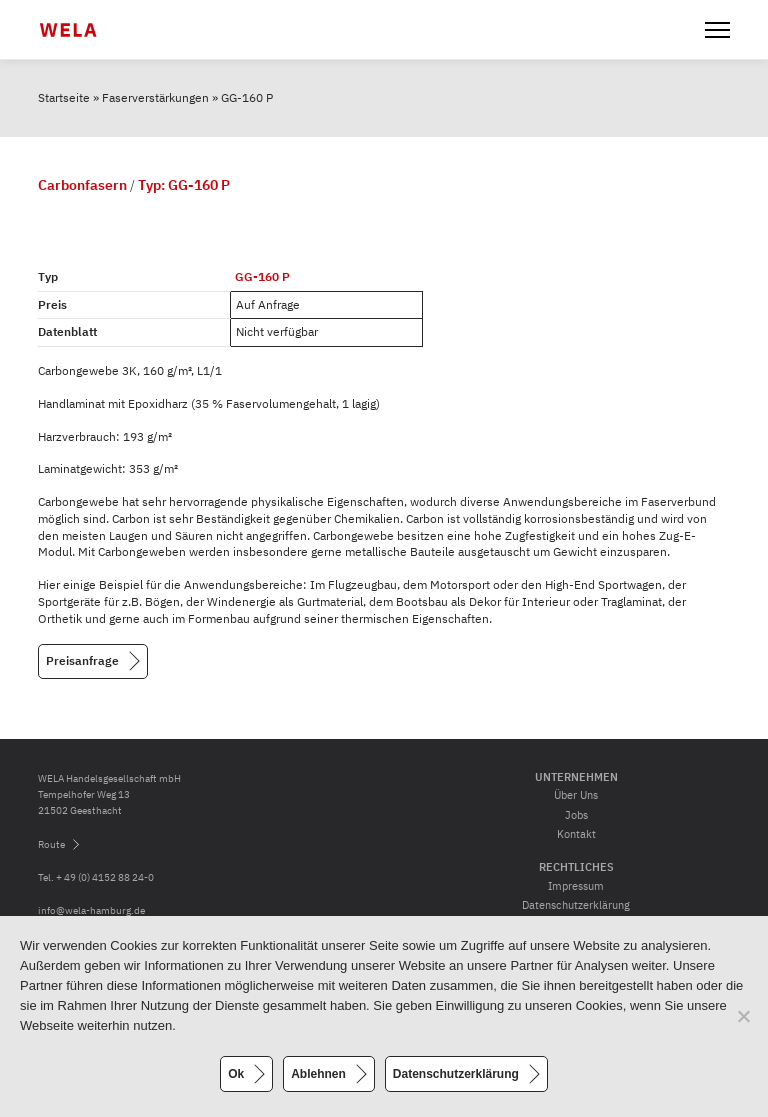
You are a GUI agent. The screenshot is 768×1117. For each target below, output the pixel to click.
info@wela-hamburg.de (91, 910)
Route (51, 844)
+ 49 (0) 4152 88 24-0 (105, 877)
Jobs (576, 815)
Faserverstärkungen (155, 97)
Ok (236, 1074)
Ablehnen (318, 1074)
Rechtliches (576, 867)
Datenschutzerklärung (576, 905)
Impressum (576, 886)
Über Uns (576, 795)
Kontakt (576, 834)
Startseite (64, 97)
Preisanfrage (82, 659)
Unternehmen (576, 777)
